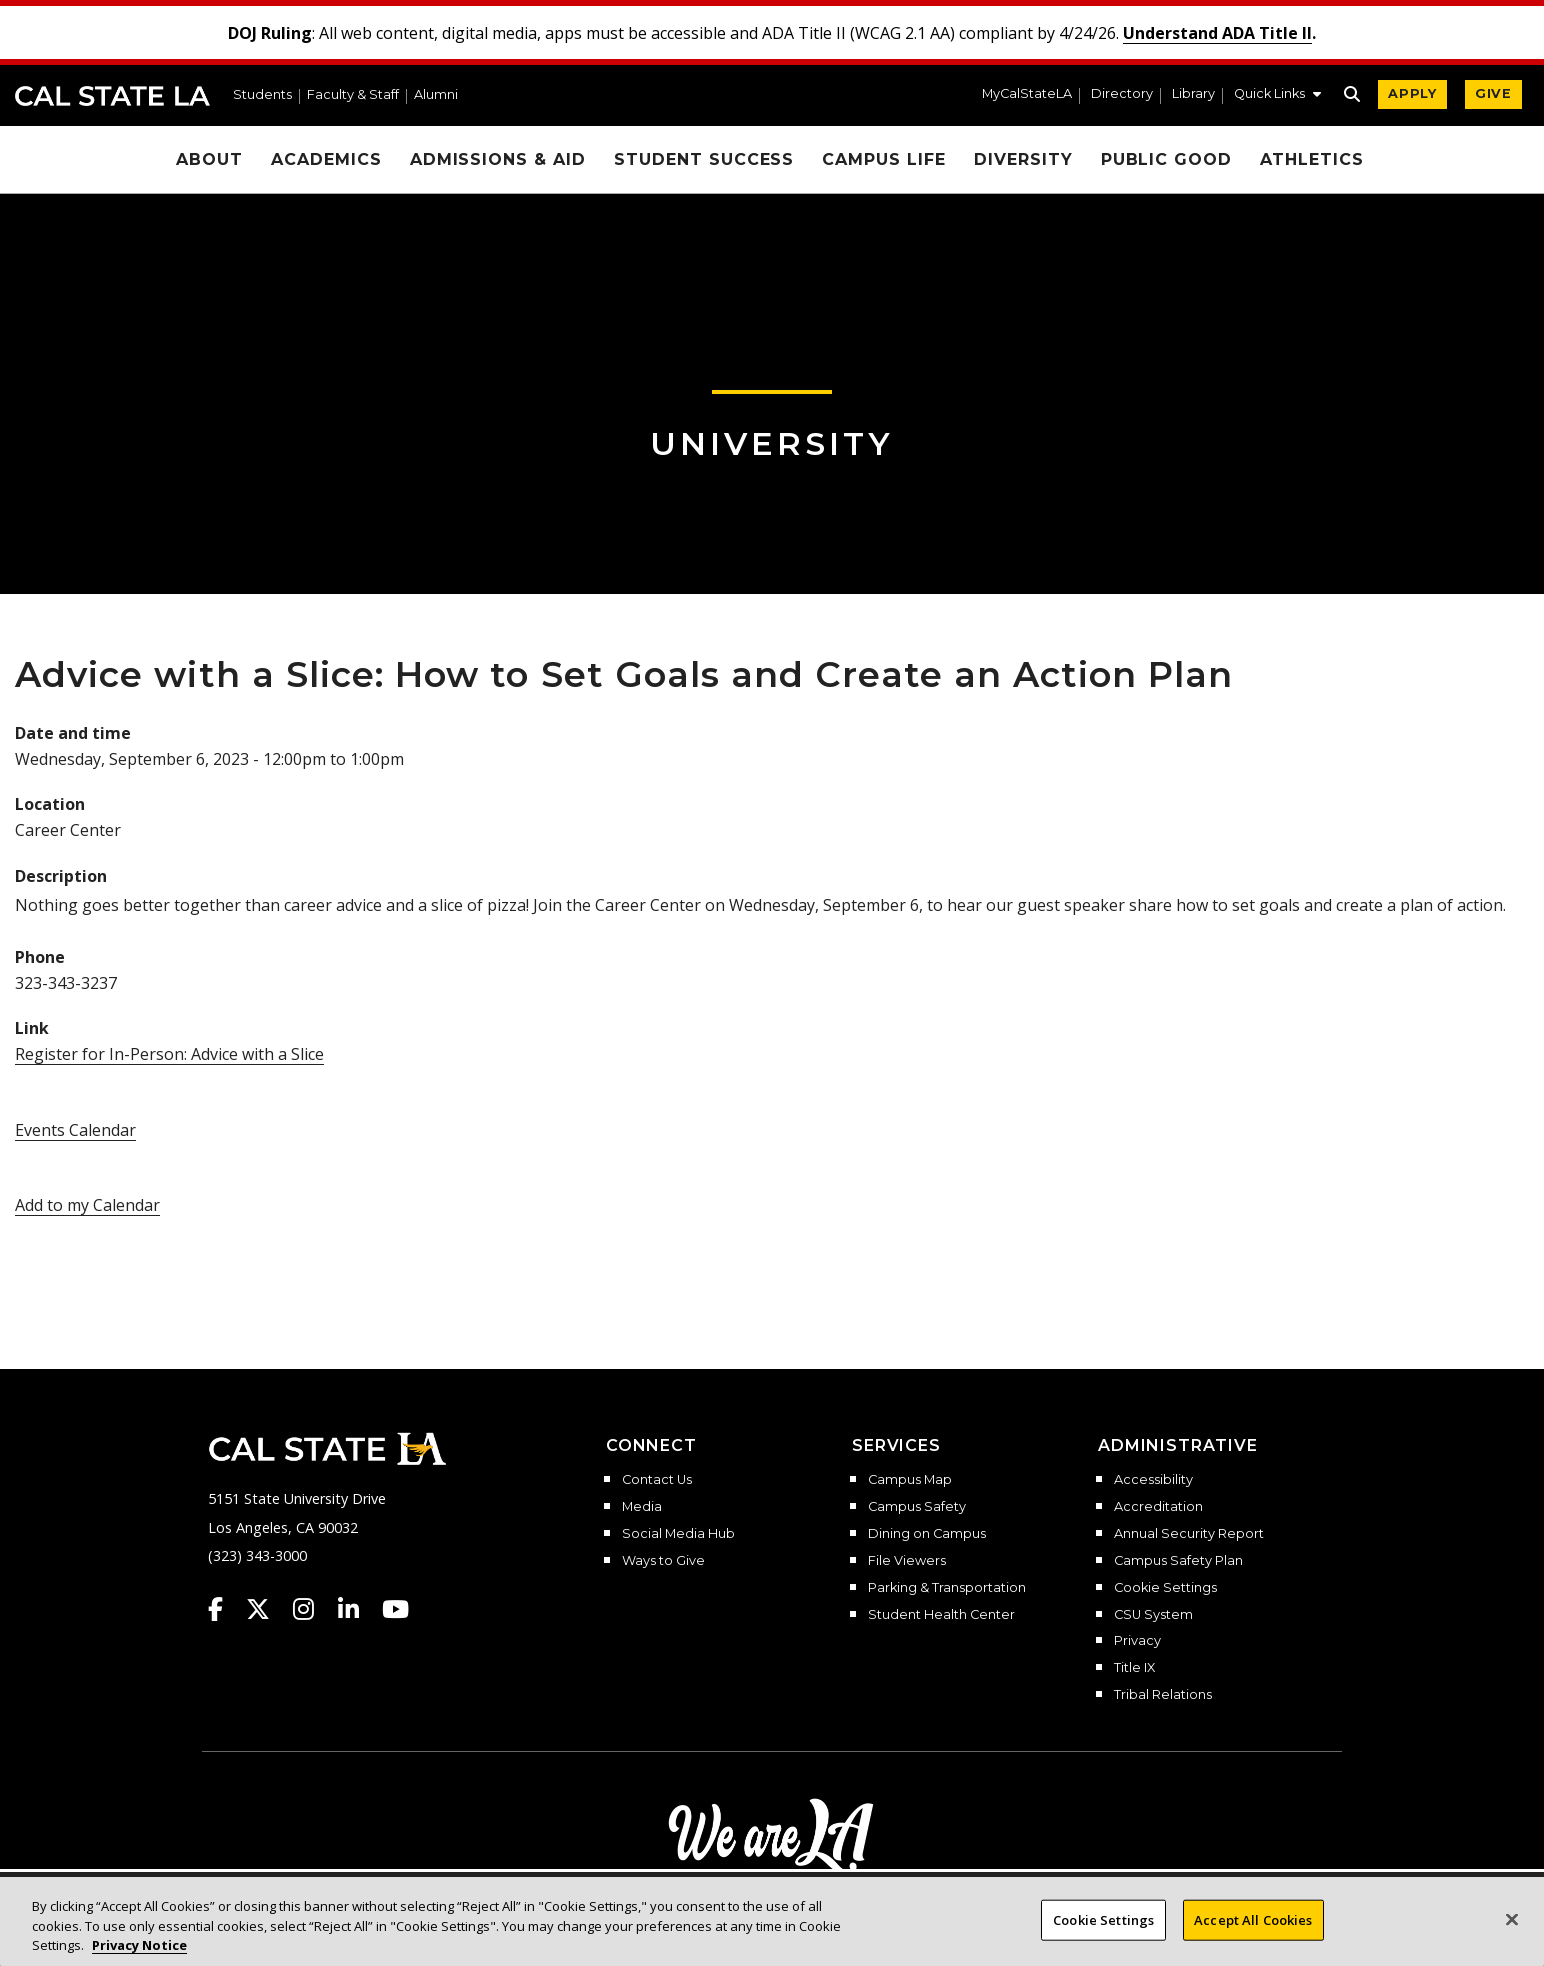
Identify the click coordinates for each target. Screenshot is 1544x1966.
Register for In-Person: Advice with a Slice (169, 1054)
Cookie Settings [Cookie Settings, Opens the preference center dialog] (1103, 1938)
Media (642, 1507)
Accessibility (1153, 1480)
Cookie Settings (1165, 1588)
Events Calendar (75, 1130)
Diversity (1023, 159)
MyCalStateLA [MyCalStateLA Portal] (1027, 94)
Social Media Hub (678, 1534)
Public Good (1167, 159)
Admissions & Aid (498, 159)
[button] (1277, 96)
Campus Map (910, 1480)
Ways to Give (663, 1561)
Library (1193, 94)
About (209, 159)
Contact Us (657, 1480)
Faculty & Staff (353, 95)
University (772, 443)
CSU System (1153, 1615)
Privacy (1137, 1641)
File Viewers (907, 1561)
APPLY (1412, 93)
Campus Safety (917, 1507)
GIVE (1493, 93)
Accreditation (1158, 1507)
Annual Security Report (1189, 1534)
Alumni (436, 95)
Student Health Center (941, 1615)
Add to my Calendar (87, 1205)
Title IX (1134, 1668)
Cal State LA (112, 96)
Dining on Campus (927, 1534)
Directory (1122, 94)
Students (262, 95)
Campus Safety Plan (1178, 1561)
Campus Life (884, 159)
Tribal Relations (1163, 1695)
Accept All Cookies (1253, 1938)
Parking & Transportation (947, 1588)
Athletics (1312, 159)
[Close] (1512, 1937)
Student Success (704, 159)
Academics (326, 159)
